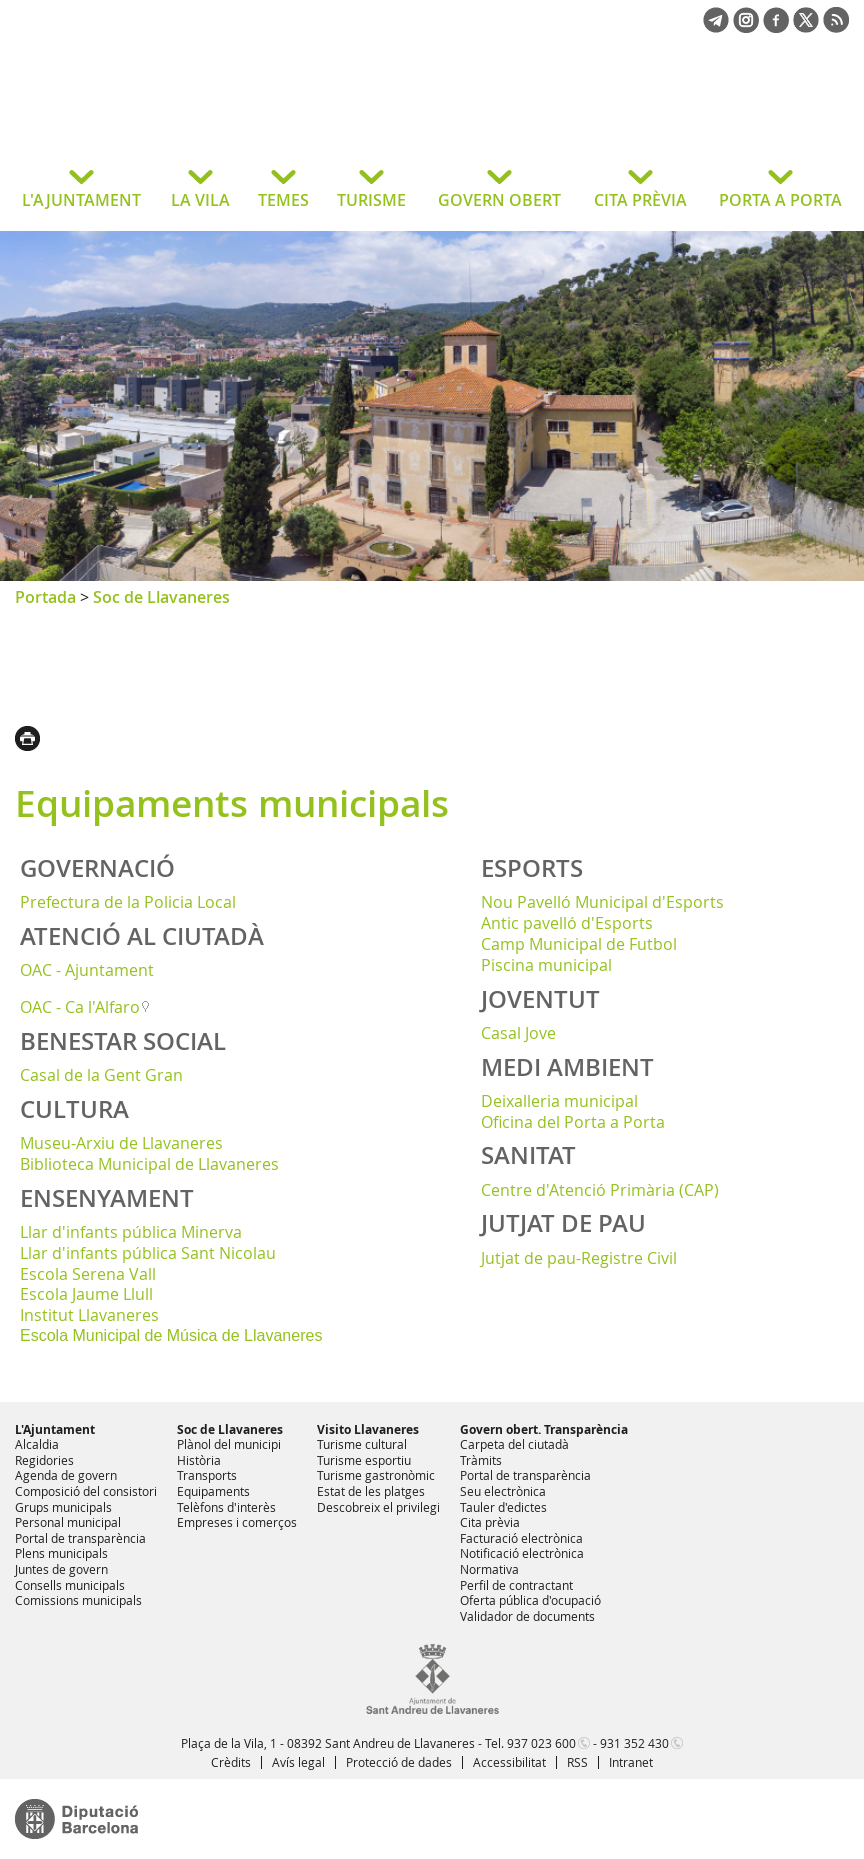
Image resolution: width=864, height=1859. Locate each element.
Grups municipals (63, 1507)
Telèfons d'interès (226, 1507)
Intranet (631, 1762)
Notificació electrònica (522, 1553)
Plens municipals (61, 1553)
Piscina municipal (546, 965)
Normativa (489, 1569)
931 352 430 (634, 1743)
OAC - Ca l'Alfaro (80, 1007)
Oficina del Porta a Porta (573, 1122)
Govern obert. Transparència (544, 1429)
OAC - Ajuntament (87, 970)
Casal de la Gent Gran (101, 1075)
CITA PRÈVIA (640, 200)
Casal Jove (518, 1033)
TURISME (371, 200)
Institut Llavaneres (89, 1315)
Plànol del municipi (229, 1444)
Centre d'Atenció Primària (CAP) (600, 1190)
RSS (577, 1762)
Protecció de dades (399, 1762)
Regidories (44, 1460)
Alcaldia (37, 1444)
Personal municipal (68, 1522)
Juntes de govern (61, 1569)
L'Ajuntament (55, 1429)
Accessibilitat (509, 1762)
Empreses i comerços (237, 1522)
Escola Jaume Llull (86, 1294)
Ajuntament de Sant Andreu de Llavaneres (174, 114)
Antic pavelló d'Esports (567, 923)
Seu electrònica (503, 1491)
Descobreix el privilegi (378, 1507)
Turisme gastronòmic (376, 1475)
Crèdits (231, 1762)
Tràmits (481, 1460)
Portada (45, 597)
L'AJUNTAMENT (81, 200)
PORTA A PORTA (780, 200)
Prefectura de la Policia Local (128, 902)
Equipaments (213, 1491)
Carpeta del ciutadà (514, 1444)
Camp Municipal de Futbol (579, 944)
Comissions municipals (78, 1600)
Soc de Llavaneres (161, 597)
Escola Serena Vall (88, 1274)
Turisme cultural (362, 1444)
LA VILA (200, 200)
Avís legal (298, 1762)
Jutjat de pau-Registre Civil (579, 1258)
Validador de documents (527, 1616)
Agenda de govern (66, 1475)
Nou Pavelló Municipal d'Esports (602, 902)
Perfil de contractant (516, 1585)
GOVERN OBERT (499, 200)
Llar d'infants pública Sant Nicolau (148, 1253)
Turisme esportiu (364, 1460)
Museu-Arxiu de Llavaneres (121, 1143)
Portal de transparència (80, 1538)
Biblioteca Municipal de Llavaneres (149, 1164)
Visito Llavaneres (368, 1429)
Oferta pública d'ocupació (530, 1600)
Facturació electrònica (521, 1538)
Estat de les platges (371, 1491)
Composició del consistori (86, 1491)
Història (199, 1460)
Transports (207, 1475)
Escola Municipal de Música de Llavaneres (171, 1335)
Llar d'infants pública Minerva (131, 1232)
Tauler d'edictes (503, 1507)
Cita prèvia (490, 1522)
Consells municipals (70, 1585)
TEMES (283, 200)
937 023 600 (541, 1743)
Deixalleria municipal (559, 1101)
